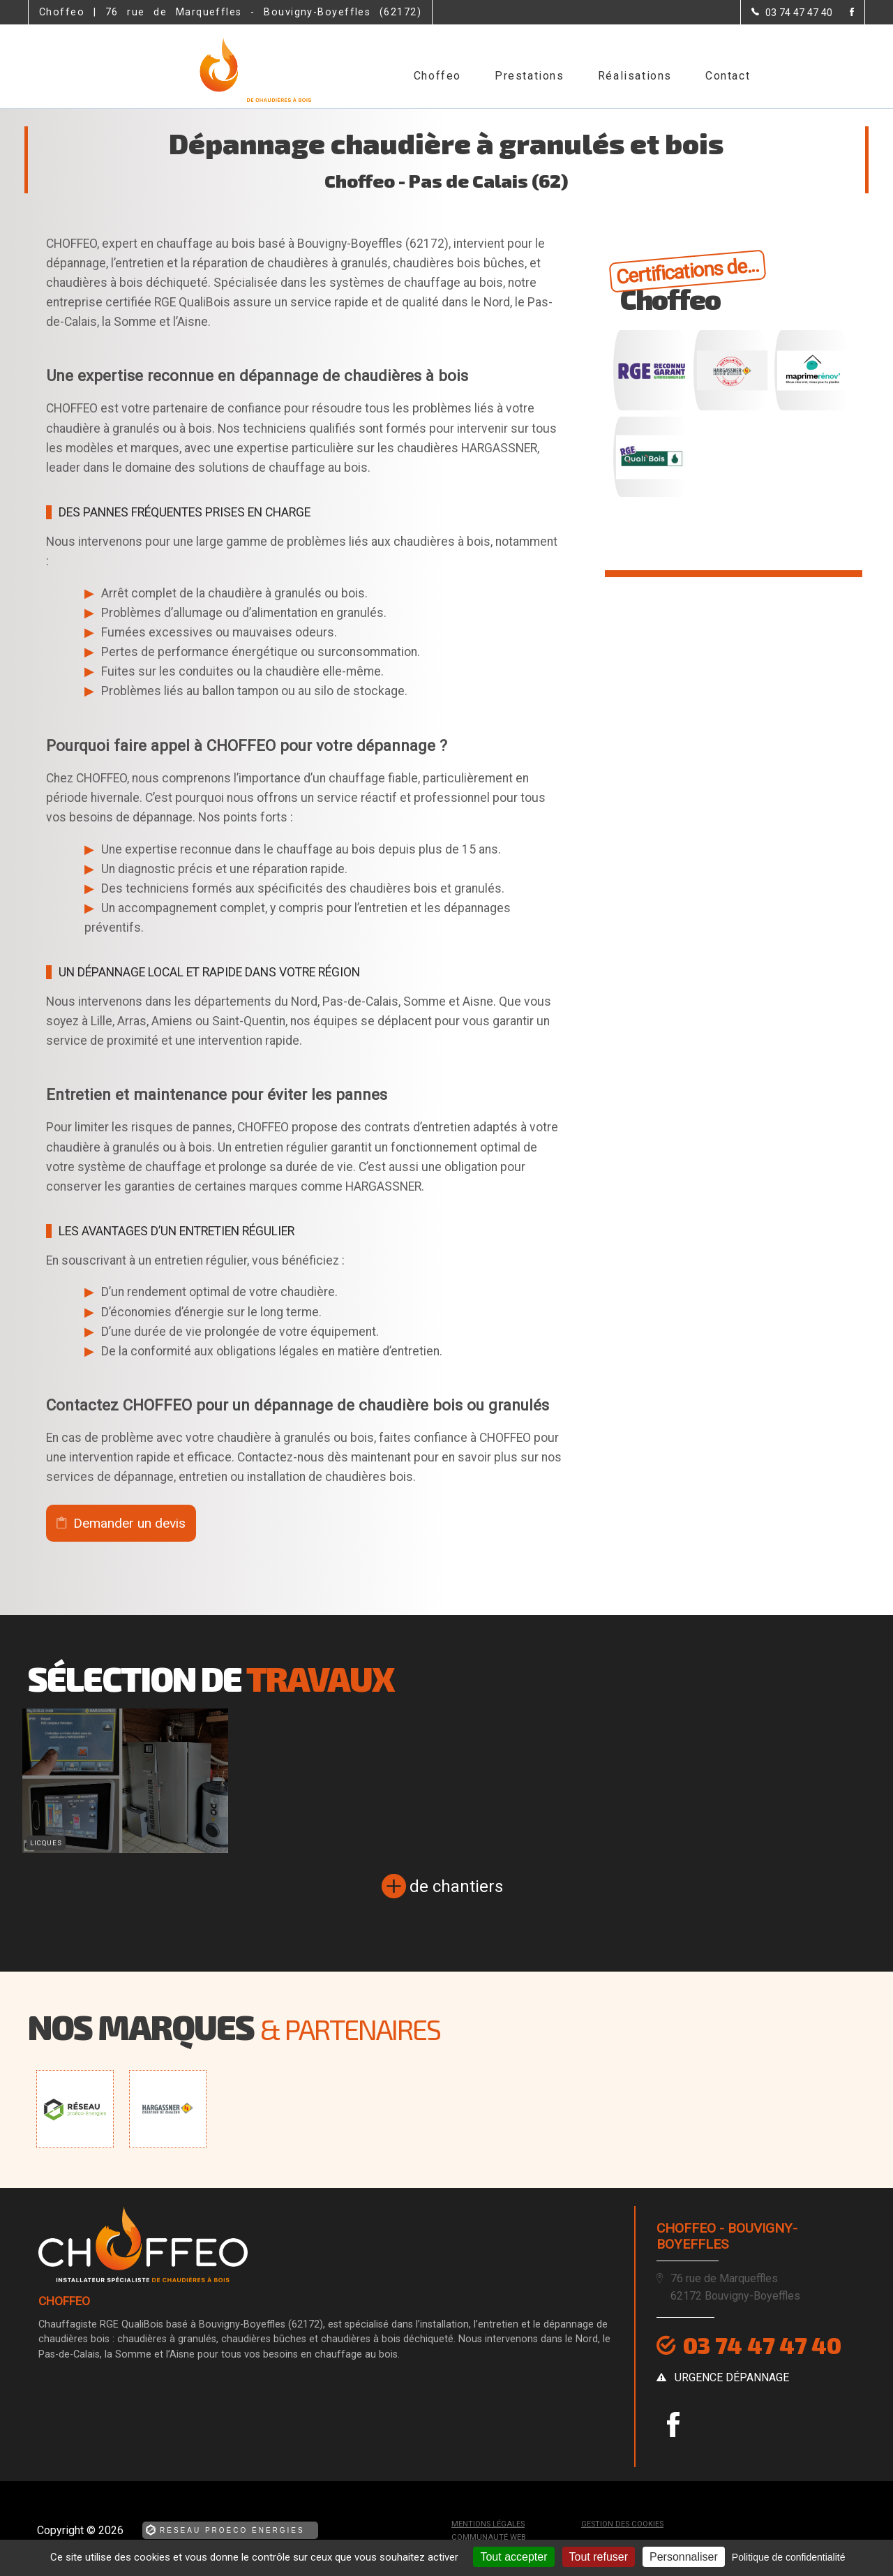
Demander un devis (129, 1523)
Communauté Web (488, 2537)
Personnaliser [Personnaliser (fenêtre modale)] (684, 2557)
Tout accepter (513, 2557)
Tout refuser (598, 2557)
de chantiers (456, 1886)
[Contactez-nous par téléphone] (791, 12)
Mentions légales (488, 2524)
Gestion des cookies (622, 2524)
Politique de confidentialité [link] (789, 2557)
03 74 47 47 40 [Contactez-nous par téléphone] (762, 2345)
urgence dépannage (732, 2377)
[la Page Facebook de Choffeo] (843, 13)
